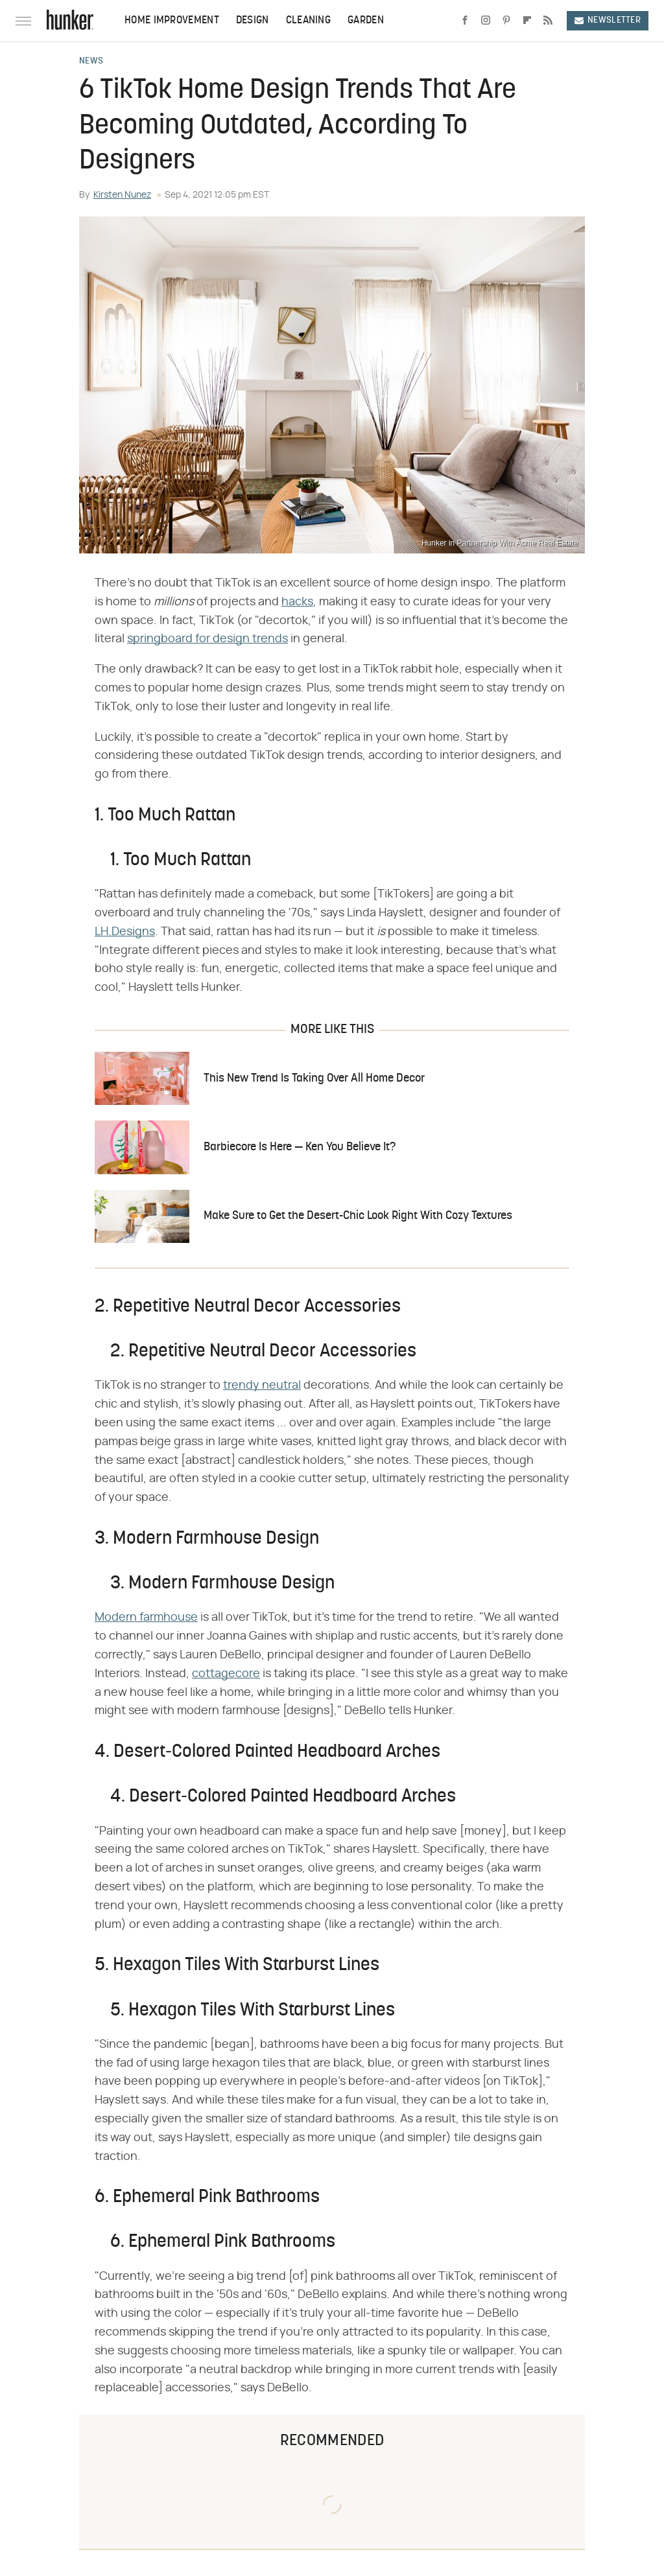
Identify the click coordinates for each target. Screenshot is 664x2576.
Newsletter (608, 20)
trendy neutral (262, 1385)
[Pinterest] (506, 20)
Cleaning (308, 21)
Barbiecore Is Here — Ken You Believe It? (300, 1147)
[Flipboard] (527, 20)
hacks (297, 602)
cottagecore (226, 1674)
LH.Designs (125, 932)
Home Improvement (171, 21)
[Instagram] (485, 20)
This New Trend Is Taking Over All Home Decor (314, 1079)
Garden (366, 21)
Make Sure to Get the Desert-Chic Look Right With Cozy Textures (358, 1216)
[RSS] (548, 20)
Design (252, 21)
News (91, 61)
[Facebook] (464, 20)
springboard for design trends (207, 639)
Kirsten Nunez (122, 195)
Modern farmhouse (146, 1617)
